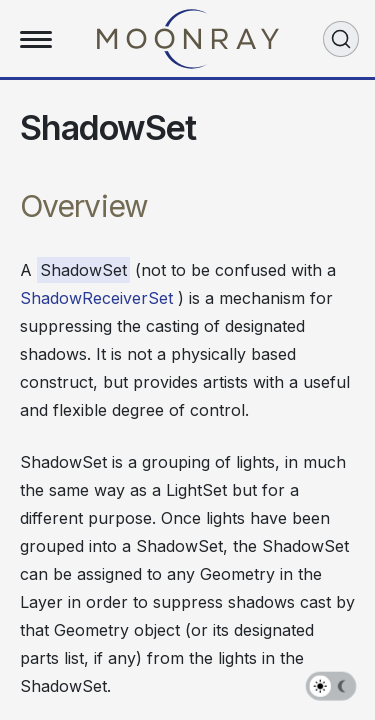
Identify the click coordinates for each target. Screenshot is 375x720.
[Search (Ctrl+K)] (341, 39)
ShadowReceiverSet (96, 298)
